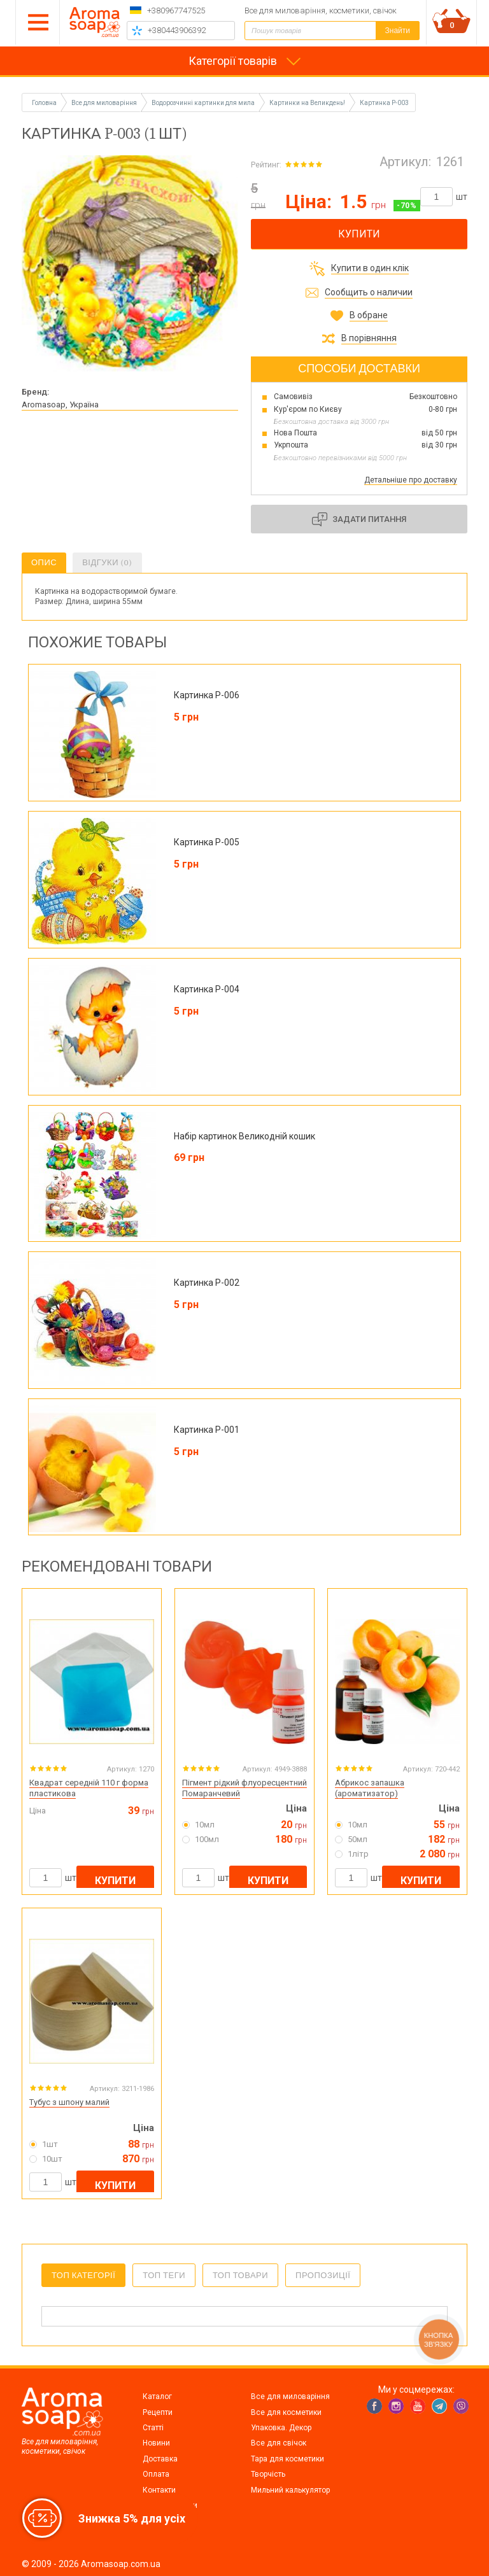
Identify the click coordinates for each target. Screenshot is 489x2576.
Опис (44, 562)
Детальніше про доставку (410, 479)
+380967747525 (176, 10)
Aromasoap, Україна (60, 404)
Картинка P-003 (384, 102)
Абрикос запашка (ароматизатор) (369, 1788)
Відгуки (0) (107, 562)
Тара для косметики (287, 2458)
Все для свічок (278, 2443)
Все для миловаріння (290, 2396)
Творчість (268, 2474)
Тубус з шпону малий (69, 2102)
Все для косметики (286, 2412)
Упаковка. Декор (281, 2427)
